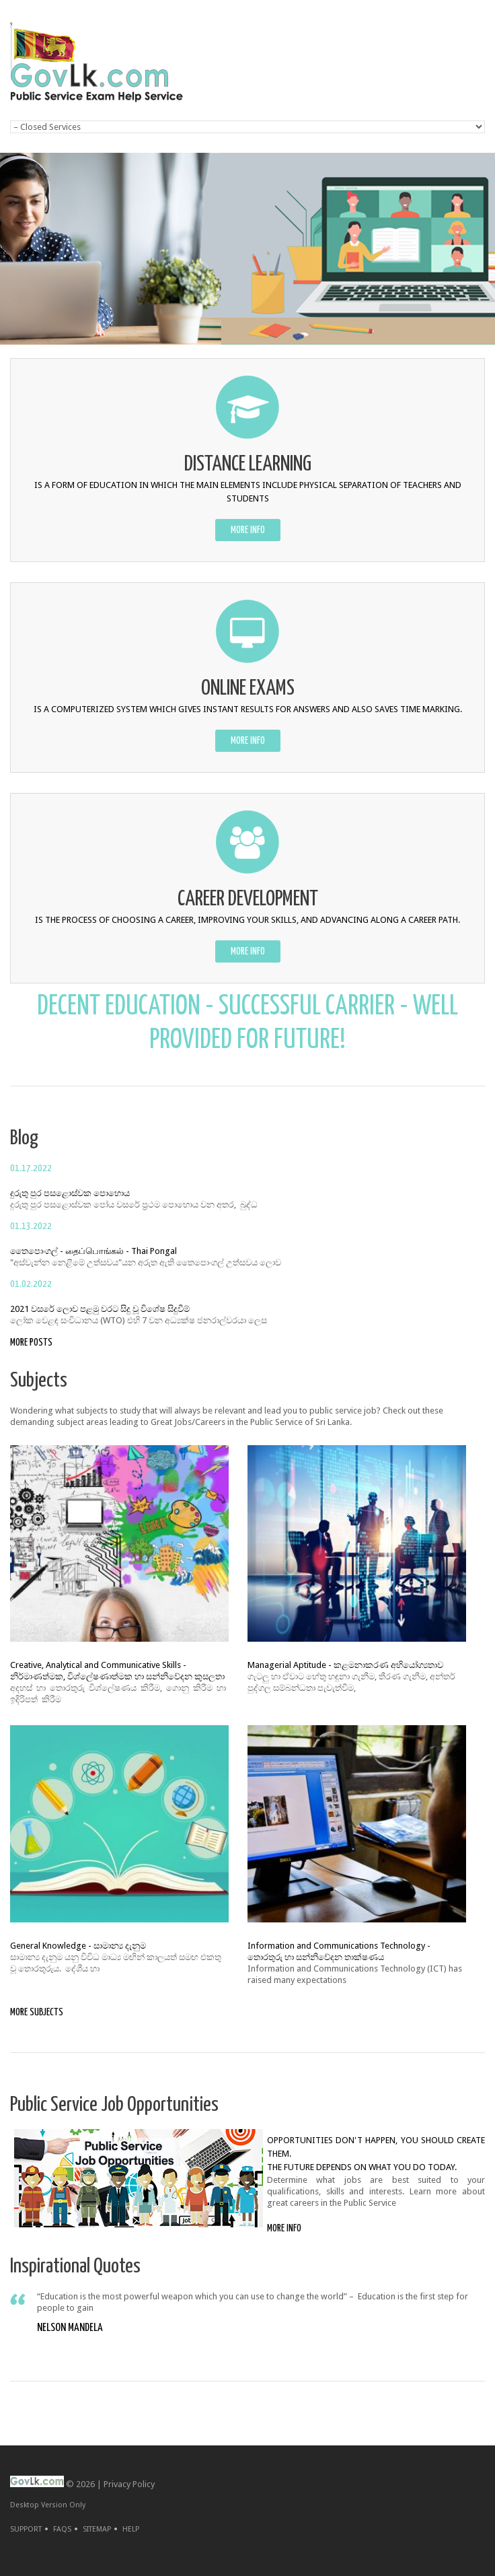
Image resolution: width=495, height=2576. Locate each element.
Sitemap (97, 2529)
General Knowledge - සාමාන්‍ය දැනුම (78, 1946)
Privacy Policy (129, 2484)
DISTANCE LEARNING (247, 464)
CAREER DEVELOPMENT (248, 899)
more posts (31, 1342)
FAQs (62, 2529)
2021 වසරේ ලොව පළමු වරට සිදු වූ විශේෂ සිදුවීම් (100, 1309)
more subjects (36, 2012)
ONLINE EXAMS (248, 688)
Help (130, 2529)
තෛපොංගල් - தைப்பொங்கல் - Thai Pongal (93, 1251)
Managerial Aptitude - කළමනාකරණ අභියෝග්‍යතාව (345, 1665)
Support (26, 2529)
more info (248, 530)
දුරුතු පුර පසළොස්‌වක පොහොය (70, 1193)
